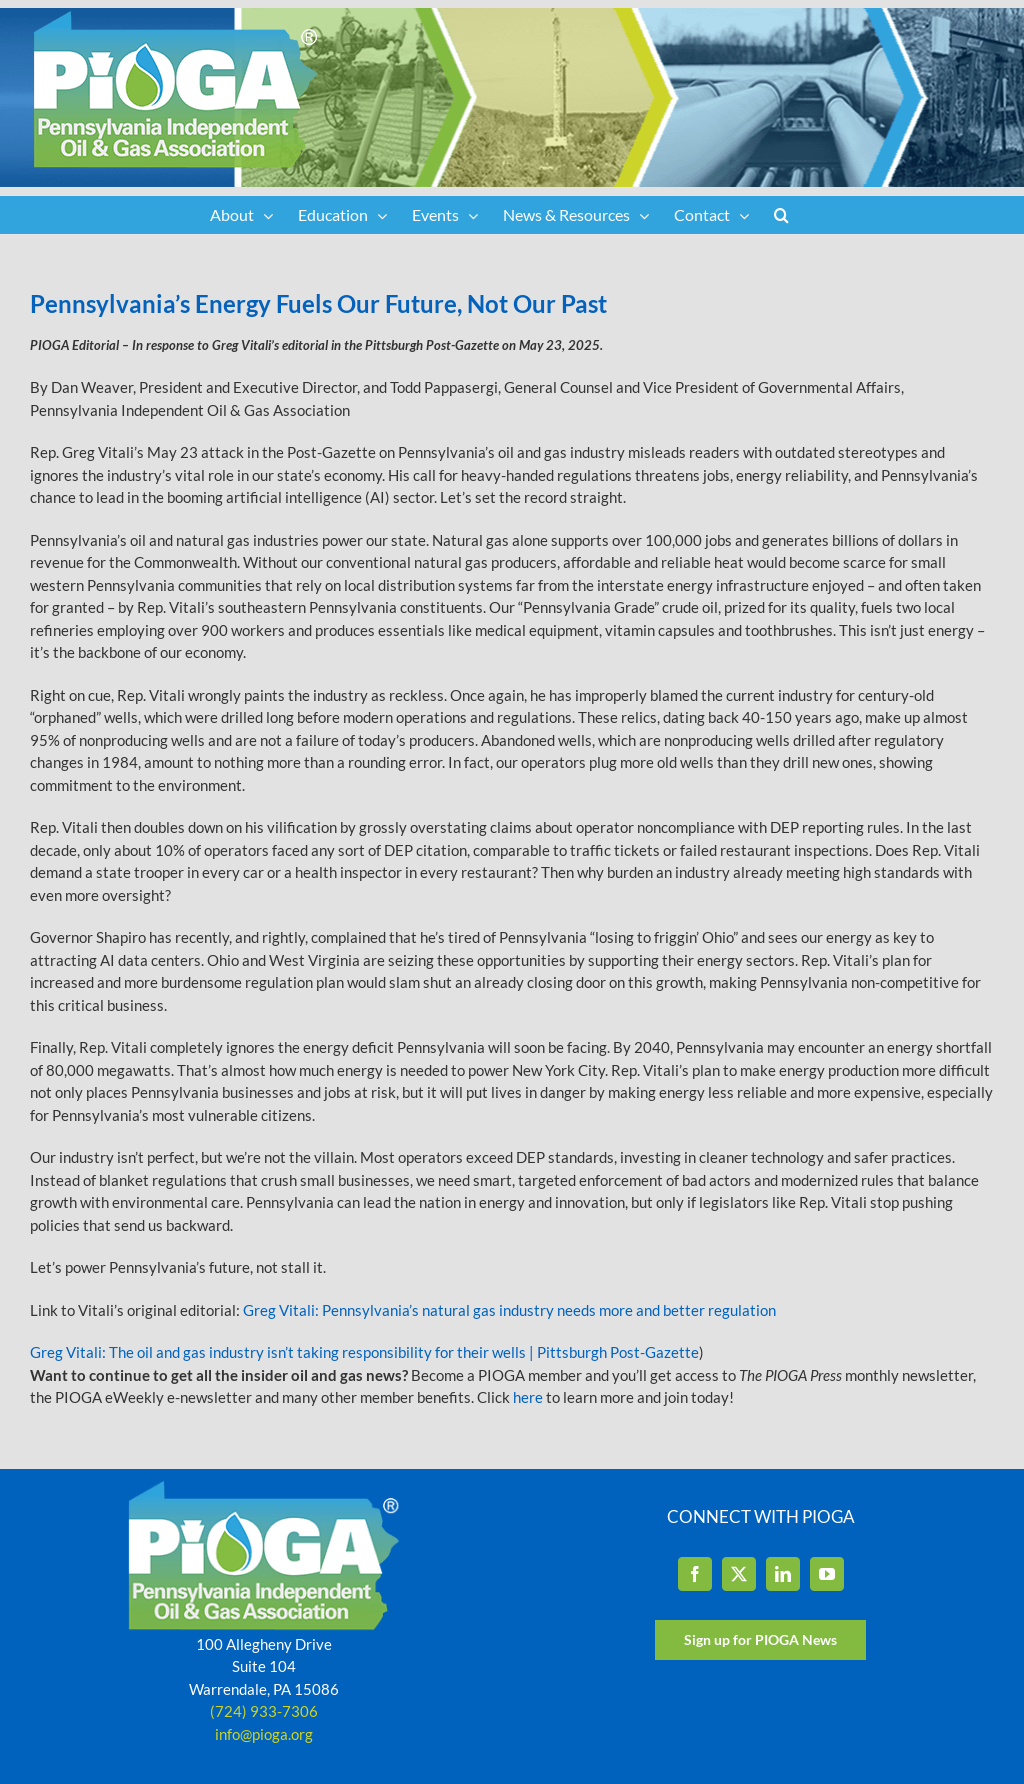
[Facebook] (695, 1574)
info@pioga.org (264, 1734)
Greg (259, 1310)
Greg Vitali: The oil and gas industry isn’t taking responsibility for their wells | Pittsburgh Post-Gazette (364, 1352)
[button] (781, 215)
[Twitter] (739, 1574)
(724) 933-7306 (264, 1711)
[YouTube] (827, 1574)
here (528, 1397)
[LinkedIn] (783, 1574)
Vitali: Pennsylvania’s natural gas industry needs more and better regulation (526, 1310)
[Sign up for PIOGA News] (760, 1640)
